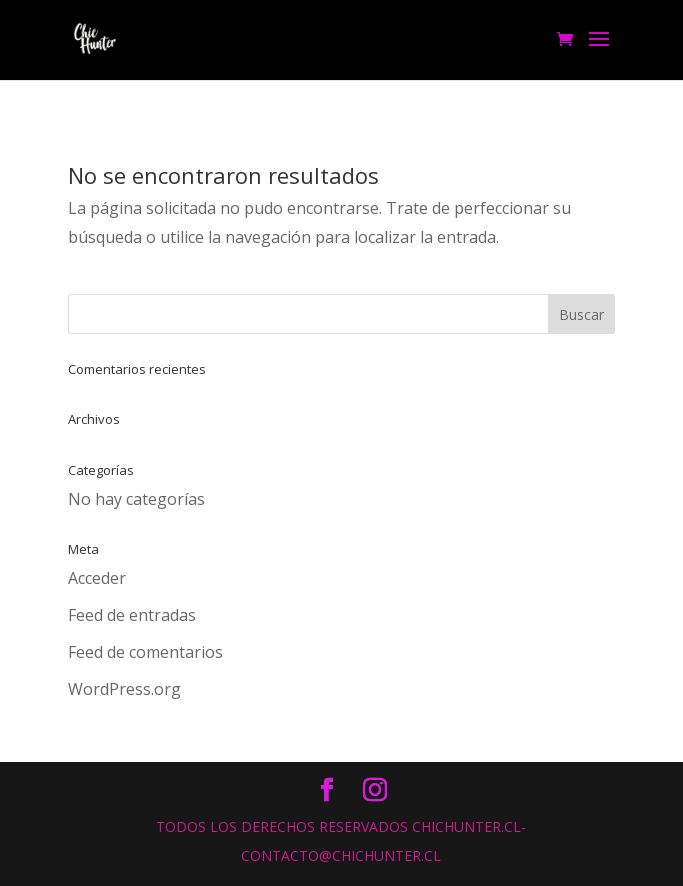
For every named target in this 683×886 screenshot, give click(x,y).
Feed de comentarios (145, 652)
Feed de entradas (132, 615)
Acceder (97, 578)
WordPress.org (124, 689)
